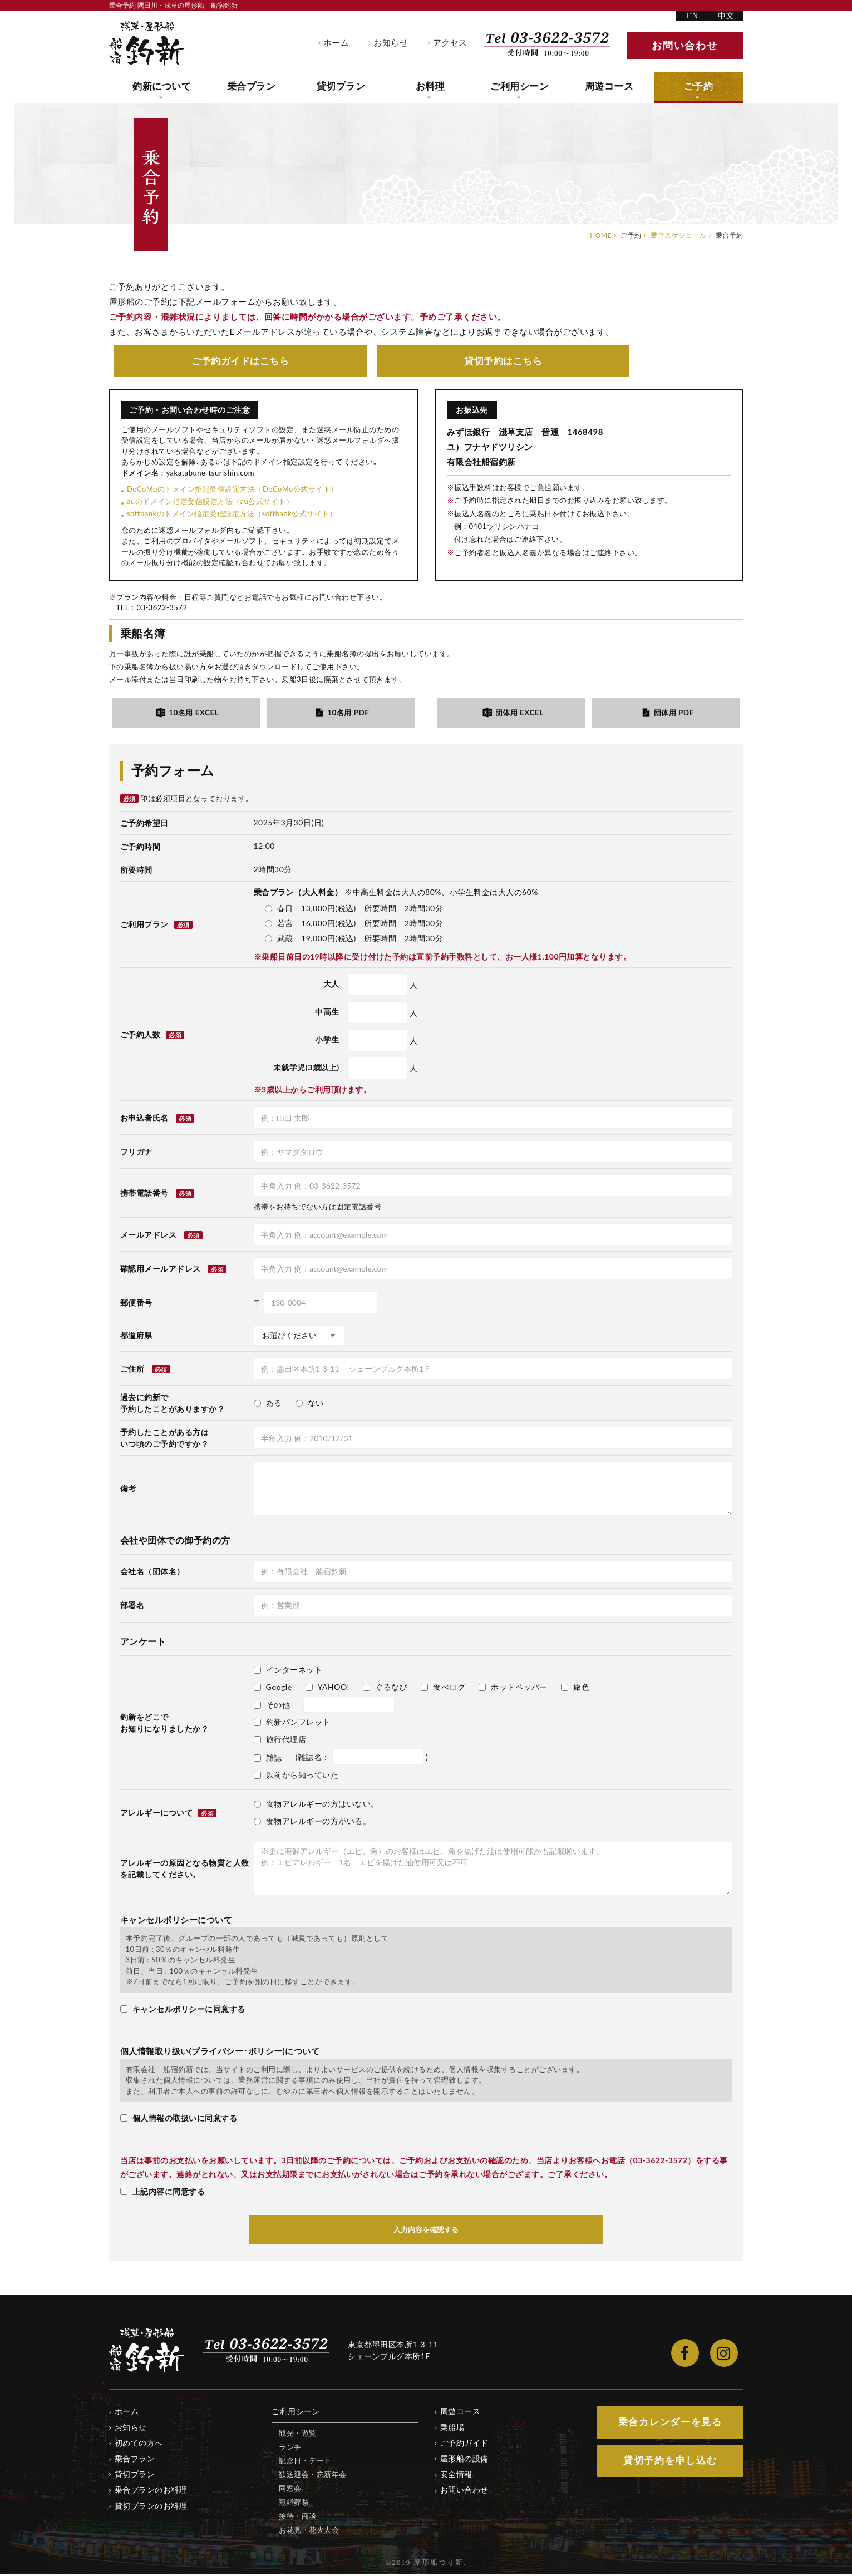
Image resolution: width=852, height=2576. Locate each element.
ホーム (336, 43)
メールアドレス (148, 1235)
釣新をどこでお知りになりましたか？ (164, 1723)
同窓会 (290, 2489)
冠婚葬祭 (294, 2503)
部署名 (132, 1606)
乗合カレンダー (670, 2424)
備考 (128, 1489)
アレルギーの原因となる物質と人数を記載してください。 (184, 1869)
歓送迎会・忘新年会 (313, 2475)
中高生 (327, 1013)
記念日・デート (305, 2462)
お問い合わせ (464, 2491)
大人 (331, 985)
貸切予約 (503, 361)
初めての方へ (139, 2444)
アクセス (450, 43)
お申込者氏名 (144, 1119)
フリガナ (136, 1153)
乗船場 (452, 2429)
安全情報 (456, 2475)
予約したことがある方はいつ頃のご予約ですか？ (164, 1439)
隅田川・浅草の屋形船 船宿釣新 (147, 43)
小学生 (327, 1041)
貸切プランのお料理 (151, 2506)
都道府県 (136, 1336)
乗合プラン (251, 86)
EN (692, 16)
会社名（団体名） (152, 1573)
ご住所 (132, 1369)
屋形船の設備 (464, 2460)
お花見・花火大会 (309, 2531)
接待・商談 (298, 2517)
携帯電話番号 (144, 1194)
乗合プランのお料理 (151, 2491)
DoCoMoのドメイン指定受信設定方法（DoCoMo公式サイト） (232, 490)
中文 (726, 16)
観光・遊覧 (298, 2434)
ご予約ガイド (240, 361)
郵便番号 (136, 1303)
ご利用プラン (156, 926)
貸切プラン (341, 86)
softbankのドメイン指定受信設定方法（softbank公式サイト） (232, 514)
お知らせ (390, 43)
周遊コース (609, 86)
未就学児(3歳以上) (306, 1069)
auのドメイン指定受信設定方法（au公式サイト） (210, 502)
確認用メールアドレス (160, 1269)
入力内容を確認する (426, 2231)
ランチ (290, 2448)
